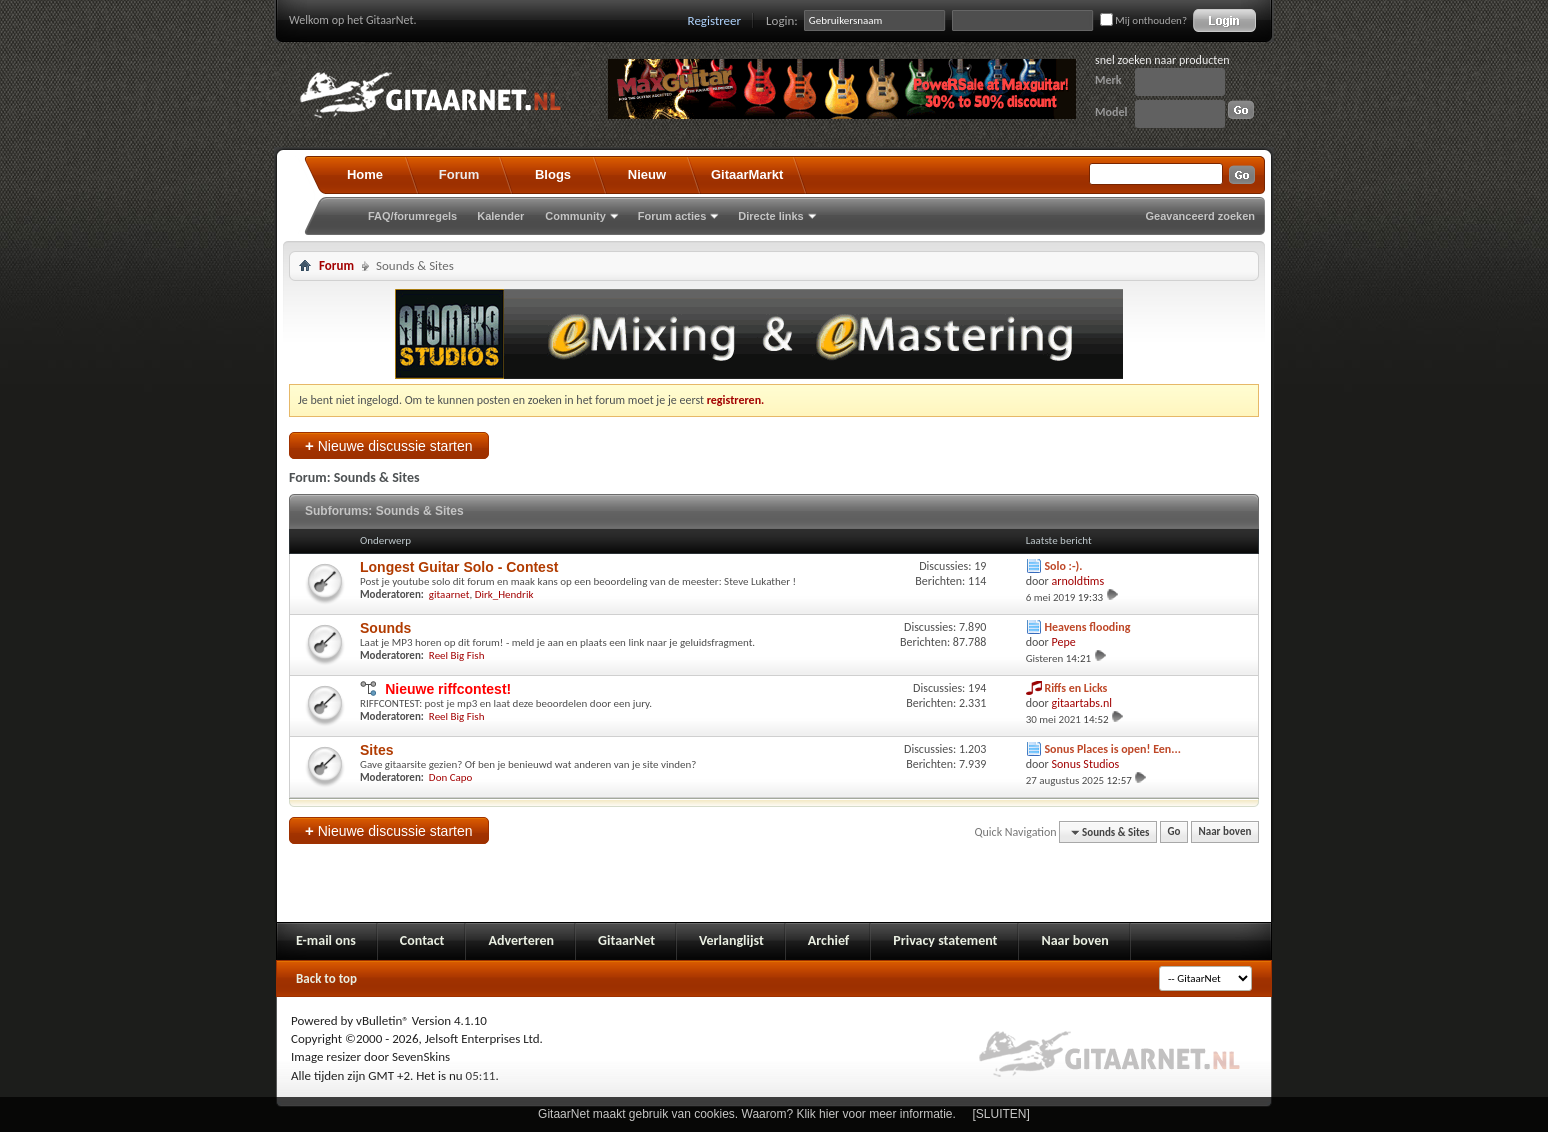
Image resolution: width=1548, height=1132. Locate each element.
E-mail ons (326, 940)
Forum (459, 174)
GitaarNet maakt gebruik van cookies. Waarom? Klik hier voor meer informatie (745, 1114)
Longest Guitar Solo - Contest (459, 567)
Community (575, 216)
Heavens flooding (1087, 627)
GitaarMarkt (747, 174)
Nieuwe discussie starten (389, 445)
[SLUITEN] (1001, 1114)
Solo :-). (1063, 566)
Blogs (553, 174)
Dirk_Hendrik (504, 594)
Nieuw (647, 174)
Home (365, 174)
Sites (376, 750)
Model (1111, 112)
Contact (422, 940)
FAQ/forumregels (412, 216)
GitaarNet (626, 940)
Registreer (715, 20)
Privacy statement (945, 940)
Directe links (770, 216)
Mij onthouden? (1143, 20)
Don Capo (451, 777)
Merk (1108, 80)
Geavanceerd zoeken (1200, 216)
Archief (828, 940)
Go (1174, 832)
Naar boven (1225, 832)
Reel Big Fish (457, 655)
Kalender (500, 216)
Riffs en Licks (1075, 688)
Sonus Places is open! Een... (1112, 749)
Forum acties (672, 216)
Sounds (385, 628)
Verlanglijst (731, 940)
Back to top (326, 978)
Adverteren (521, 940)
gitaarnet (449, 594)
